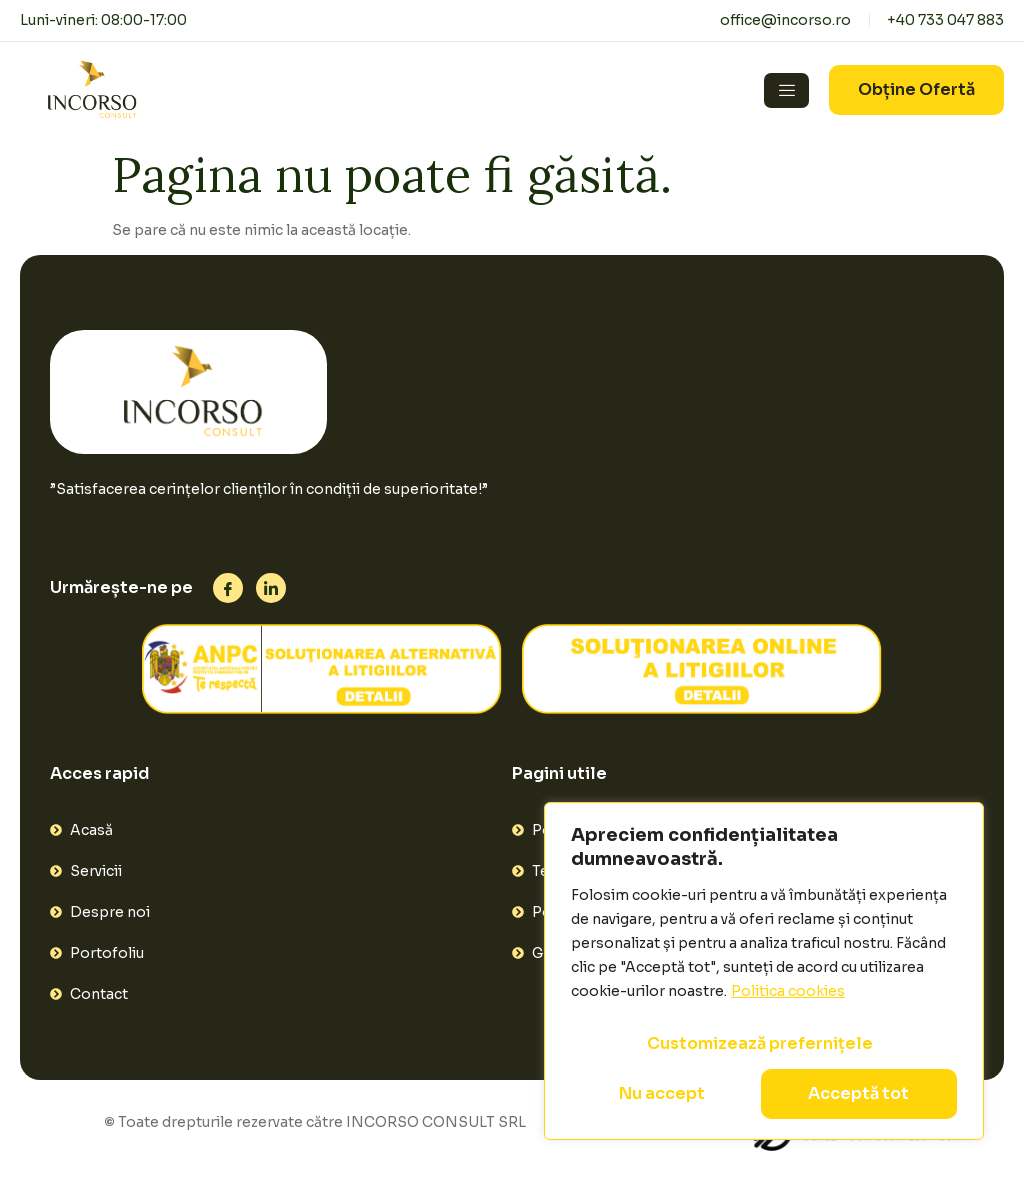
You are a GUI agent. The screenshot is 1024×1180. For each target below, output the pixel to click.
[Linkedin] (271, 588)
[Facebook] (228, 588)
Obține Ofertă (916, 89)
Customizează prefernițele (760, 1043)
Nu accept (662, 1093)
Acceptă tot (858, 1093)
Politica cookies (788, 991)
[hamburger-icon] (786, 90)
